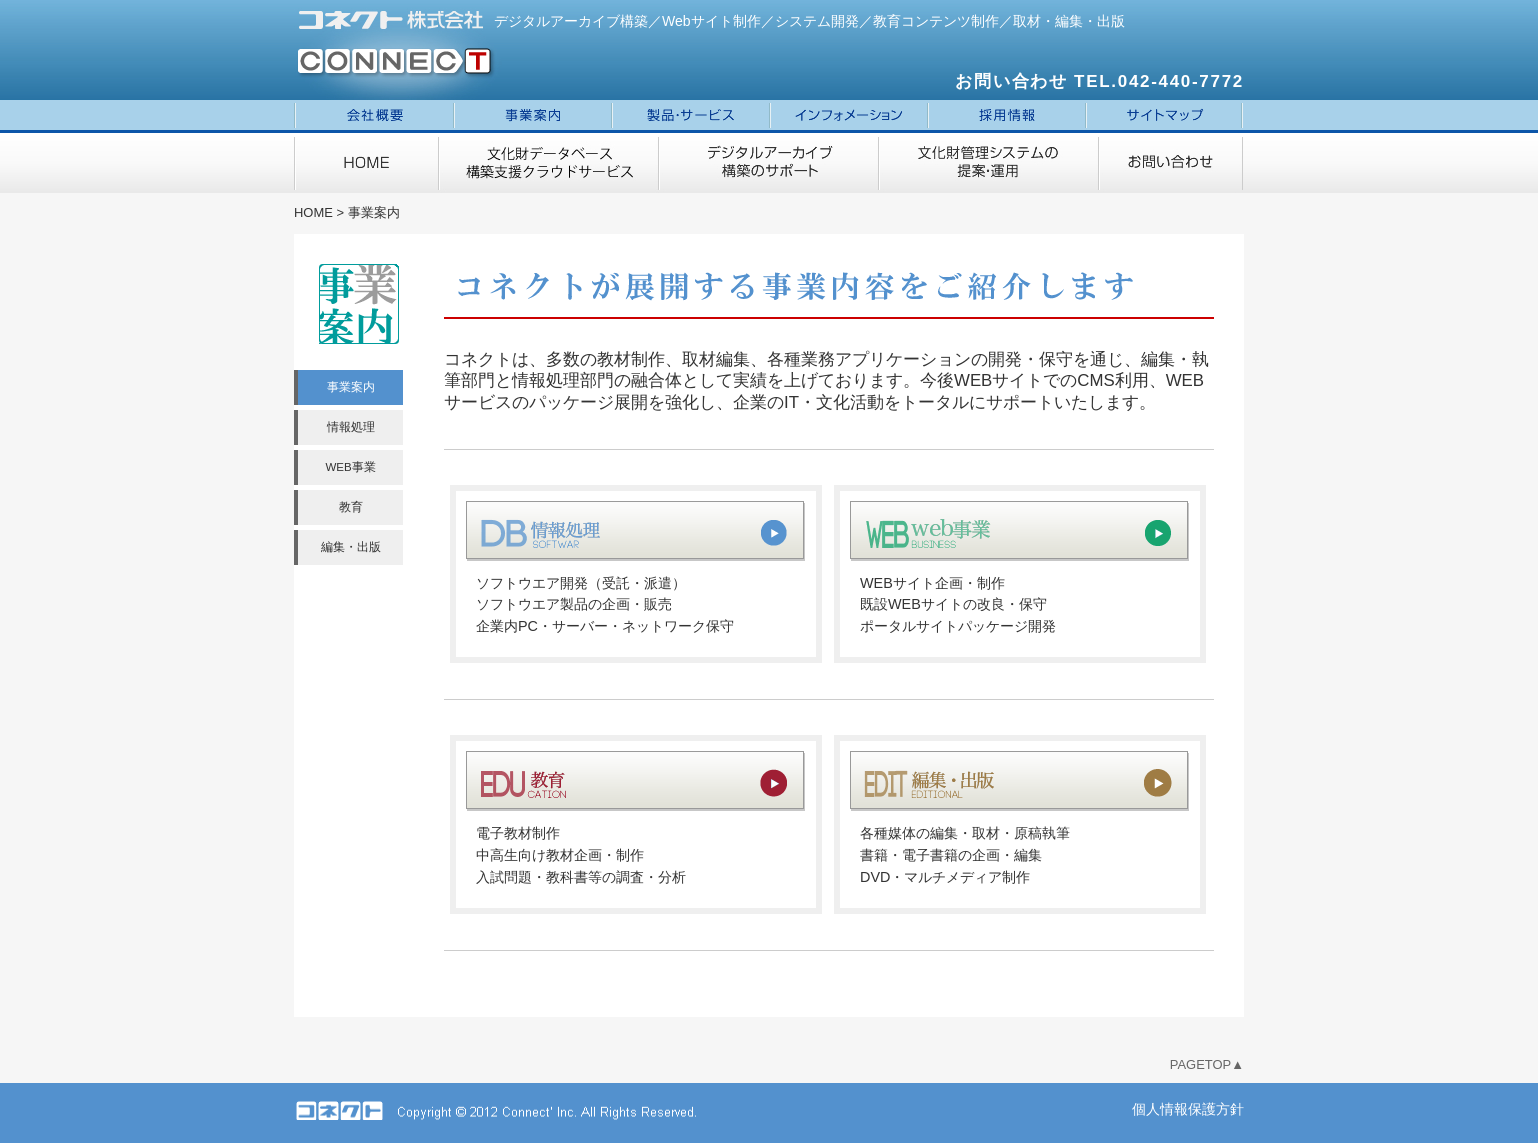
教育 (351, 507)
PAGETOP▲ (1207, 1064)
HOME (313, 212)
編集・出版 (351, 547)
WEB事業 (350, 467)
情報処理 (351, 427)
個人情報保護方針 (1188, 1109)
